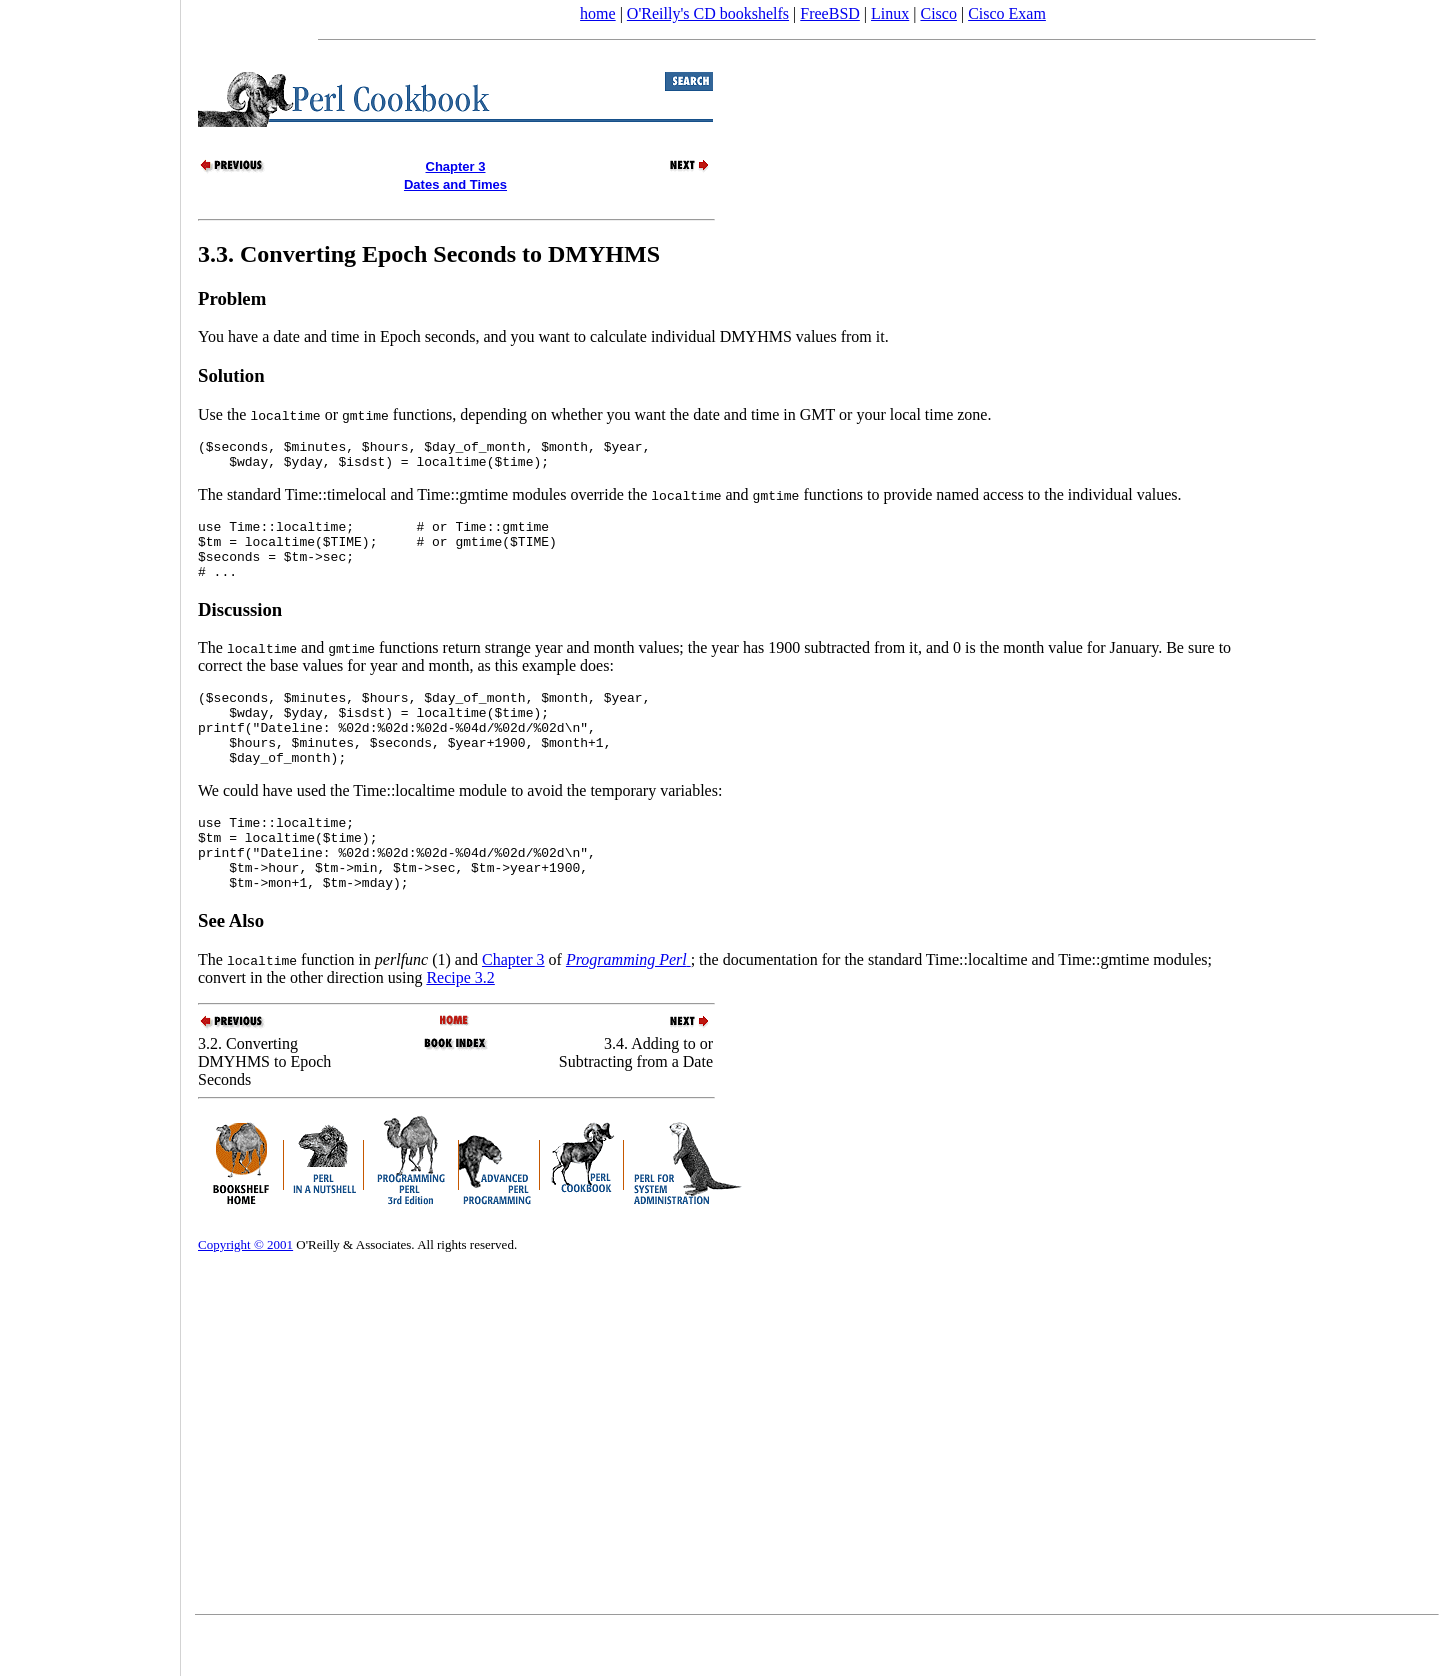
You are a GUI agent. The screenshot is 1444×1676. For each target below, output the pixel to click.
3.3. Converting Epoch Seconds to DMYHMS (429, 254)
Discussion (240, 627)
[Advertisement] (90, 831)
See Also (231, 968)
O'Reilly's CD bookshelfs (708, 13)
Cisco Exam (1007, 13)
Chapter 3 (513, 1007)
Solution (231, 375)
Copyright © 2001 (245, 1292)
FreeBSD (830, 13)
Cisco (938, 13)
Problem (232, 298)
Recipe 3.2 (460, 1025)
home (598, 13)
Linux (890, 13)
